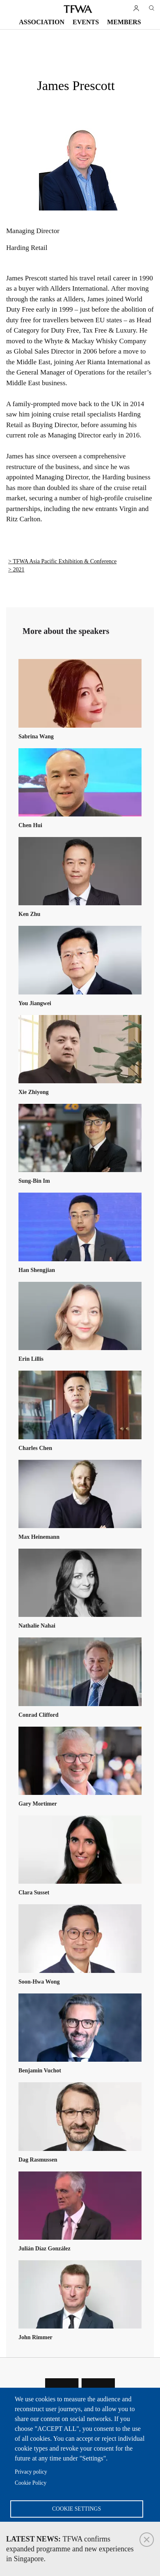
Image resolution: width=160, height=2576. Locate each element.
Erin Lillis (30, 1359)
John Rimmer (35, 2337)
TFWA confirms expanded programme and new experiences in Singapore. (70, 2549)
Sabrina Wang (36, 736)
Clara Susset (33, 1892)
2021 (18, 570)
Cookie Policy (30, 2483)
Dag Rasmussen (37, 2160)
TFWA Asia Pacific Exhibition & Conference (65, 561)
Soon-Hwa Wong (39, 1982)
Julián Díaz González (44, 2248)
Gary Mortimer (37, 1804)
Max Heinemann (38, 1537)
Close (146, 2539)
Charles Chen (35, 1448)
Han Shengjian (36, 1270)
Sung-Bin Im (34, 1181)
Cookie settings (76, 2509)
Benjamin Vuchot (39, 2070)
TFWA (78, 9)
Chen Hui (30, 825)
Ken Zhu (29, 914)
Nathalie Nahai (36, 1626)
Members (124, 21)
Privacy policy (31, 2472)
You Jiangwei (34, 1003)
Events (86, 21)
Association (41, 21)
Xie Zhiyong (33, 1092)
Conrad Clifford (38, 1715)
